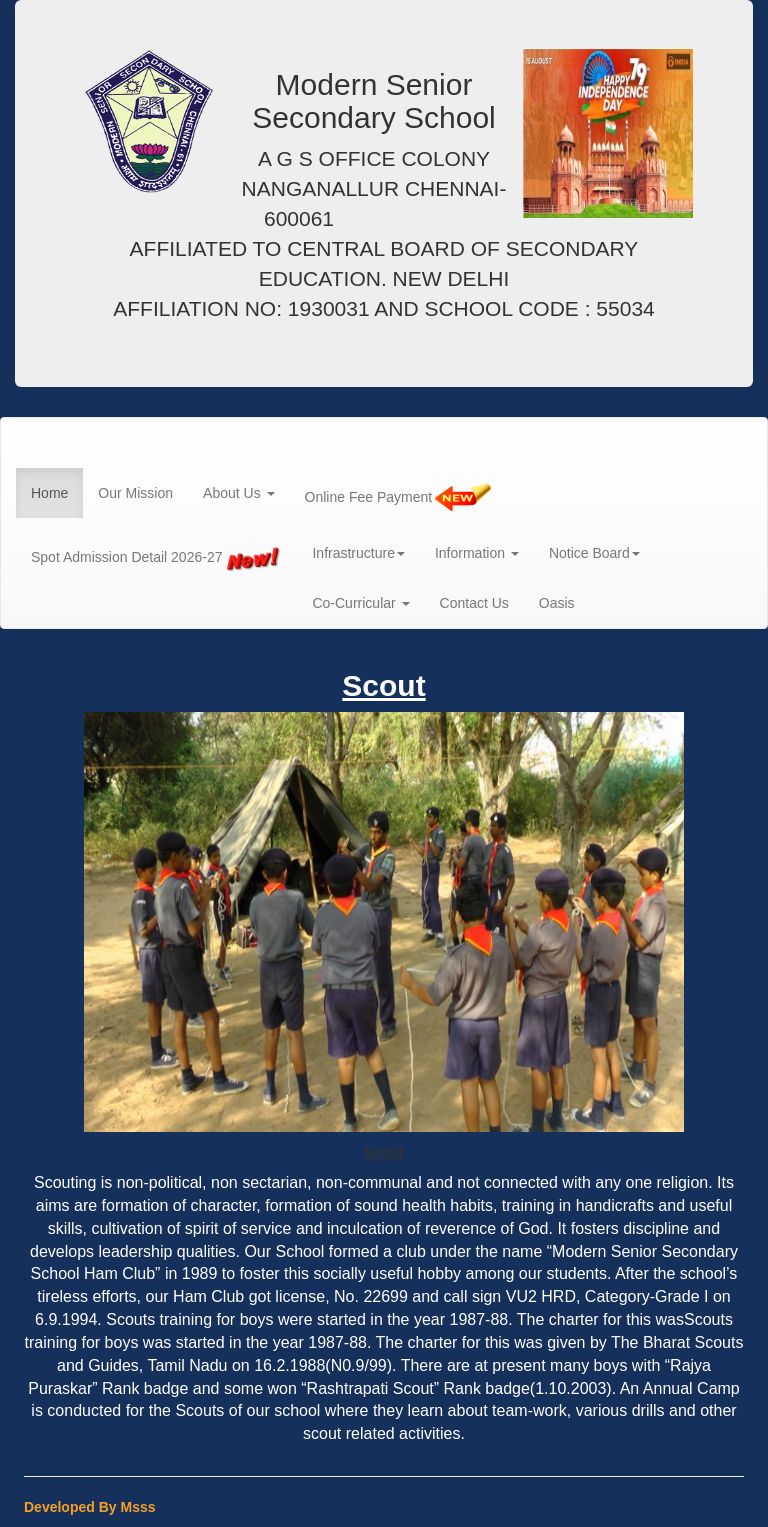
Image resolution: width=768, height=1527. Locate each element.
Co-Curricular (360, 603)
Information (477, 553)
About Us (238, 493)
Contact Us (474, 603)
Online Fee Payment (399, 498)
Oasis (557, 603)
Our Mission (135, 493)
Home (49, 493)
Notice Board (594, 553)
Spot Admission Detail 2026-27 (156, 558)
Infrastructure (358, 553)
